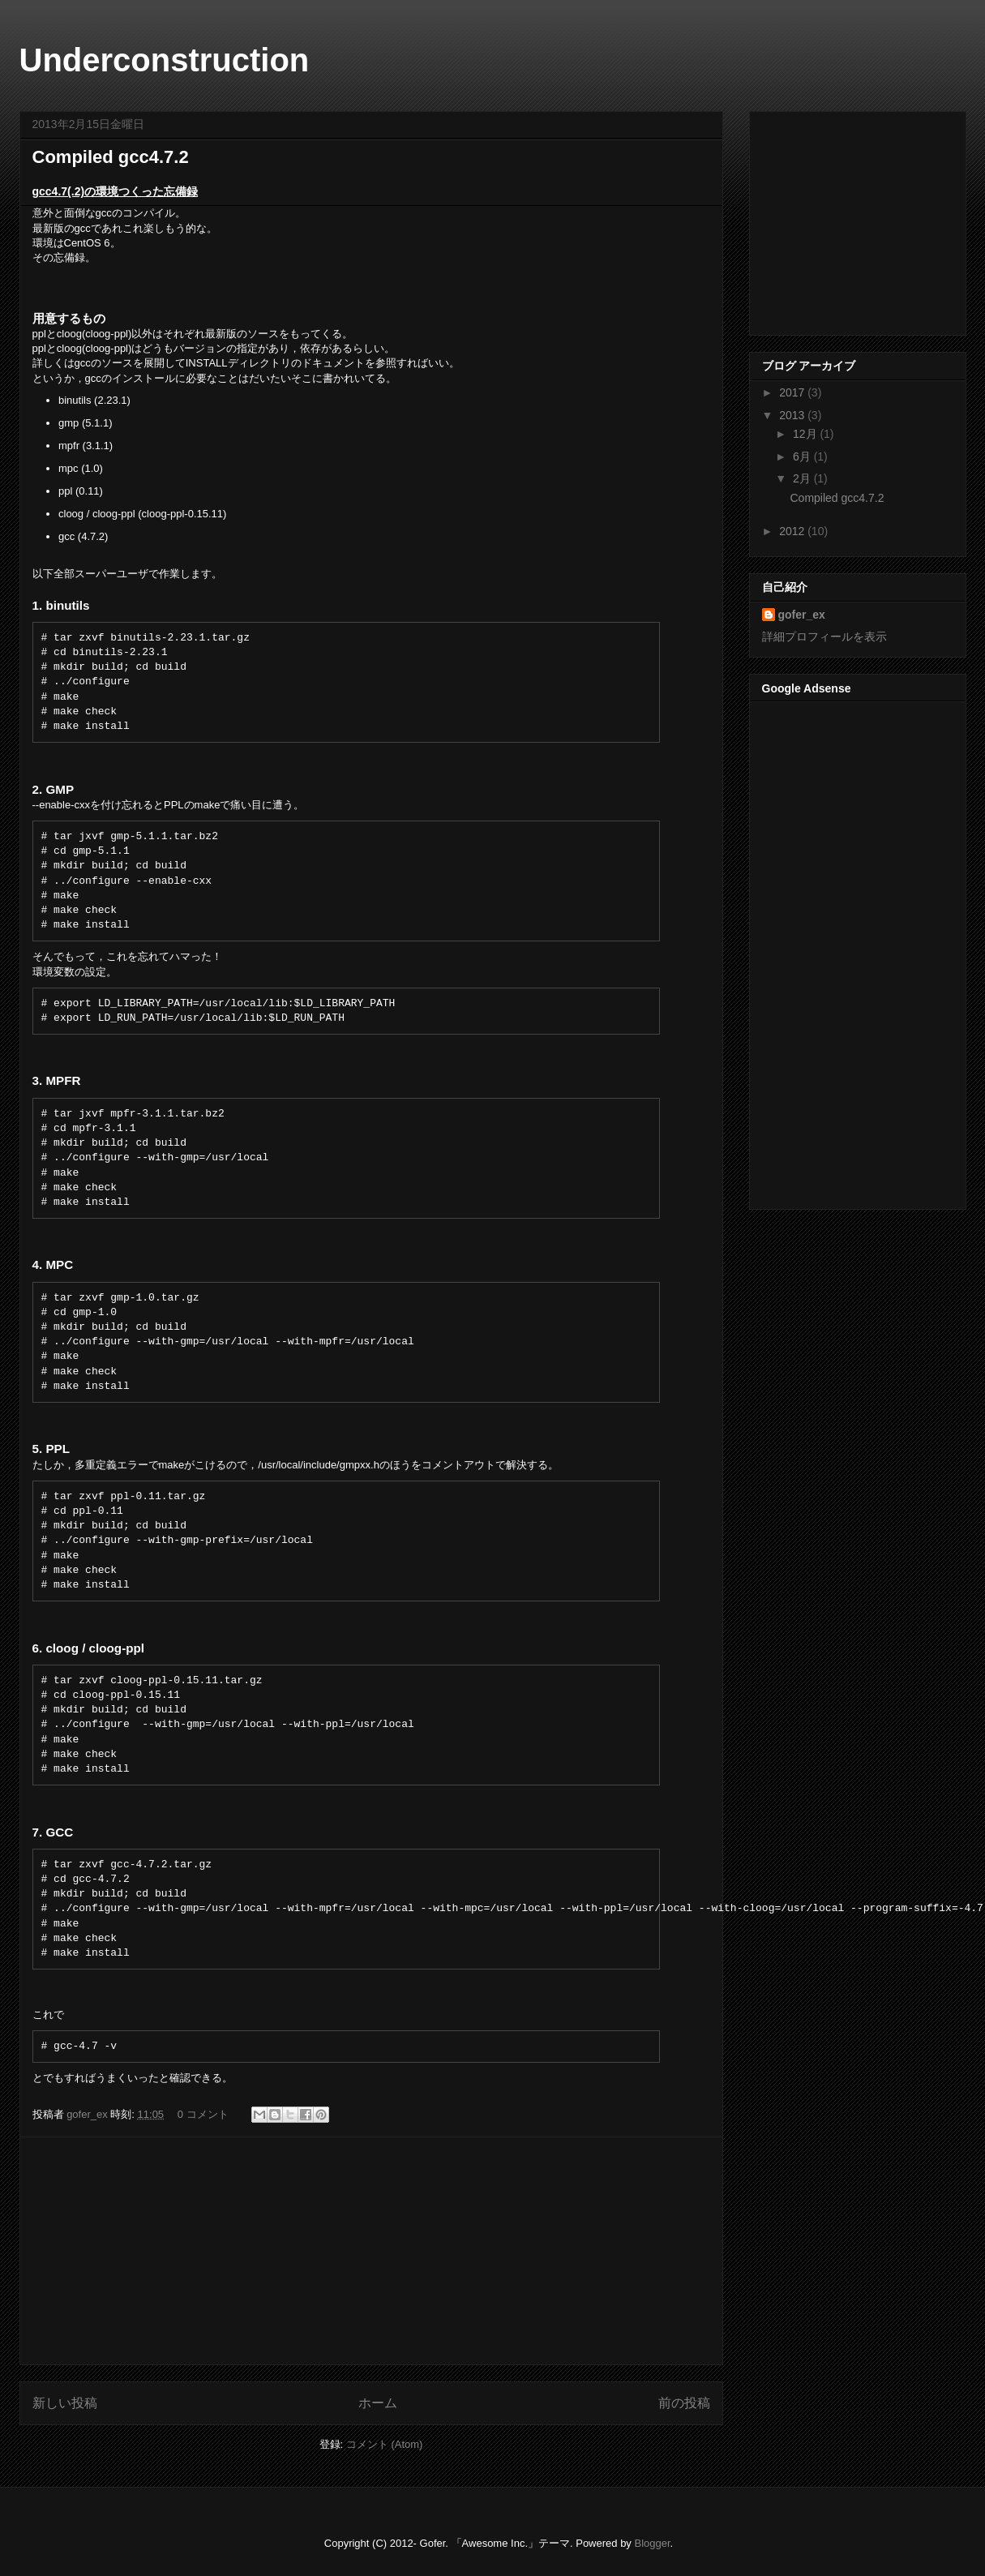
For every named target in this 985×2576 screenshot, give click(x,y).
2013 (793, 415)
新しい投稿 (64, 2403)
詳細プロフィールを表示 (824, 636)
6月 (803, 456)
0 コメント (203, 2114)
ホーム (377, 2403)
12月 (806, 433)
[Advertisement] (371, 2251)
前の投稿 (684, 2403)
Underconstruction (164, 60)
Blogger (652, 2543)
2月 (803, 478)
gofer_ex (88, 2114)
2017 (793, 392)
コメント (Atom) (384, 2444)
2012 (793, 531)
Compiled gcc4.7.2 (110, 157)
